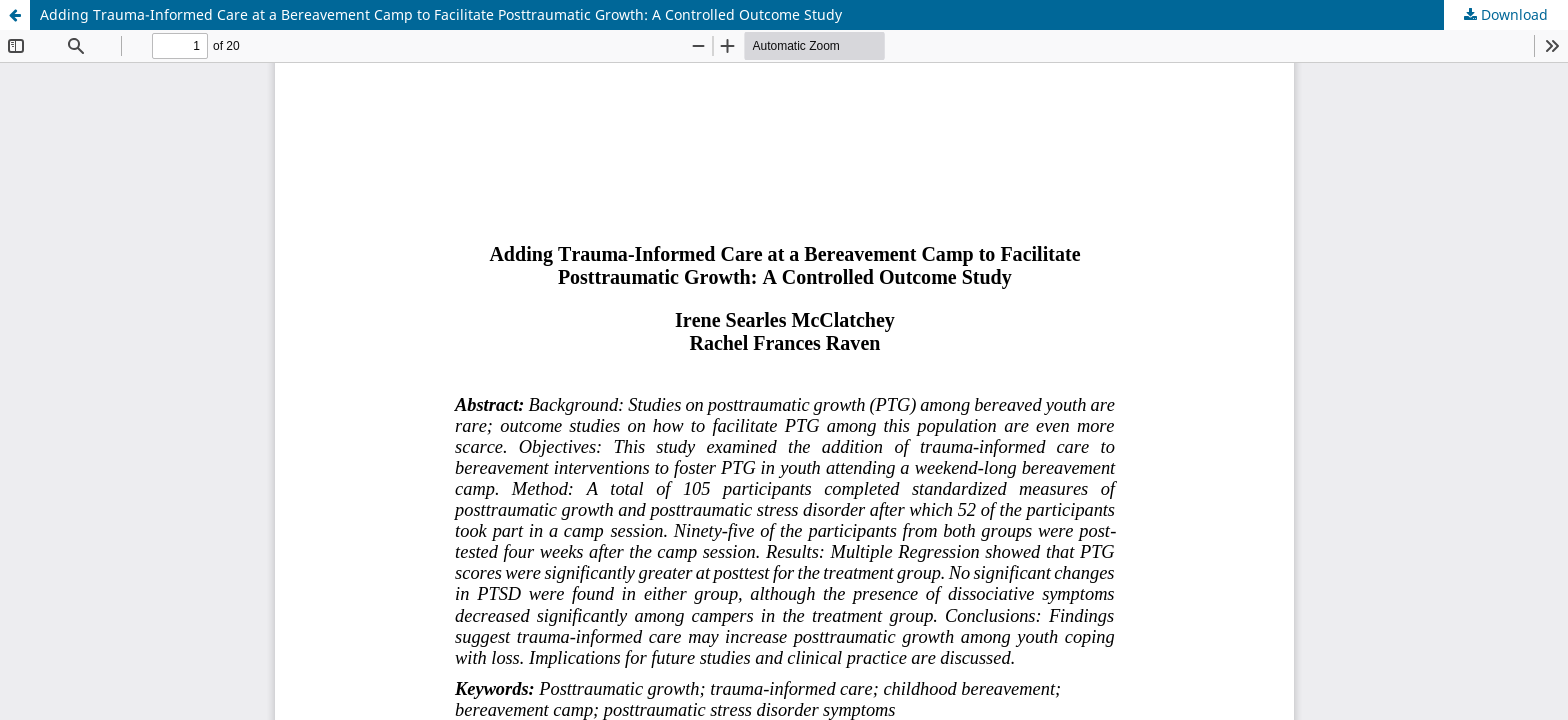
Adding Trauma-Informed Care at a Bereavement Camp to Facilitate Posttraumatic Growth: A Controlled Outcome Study (441, 14)
